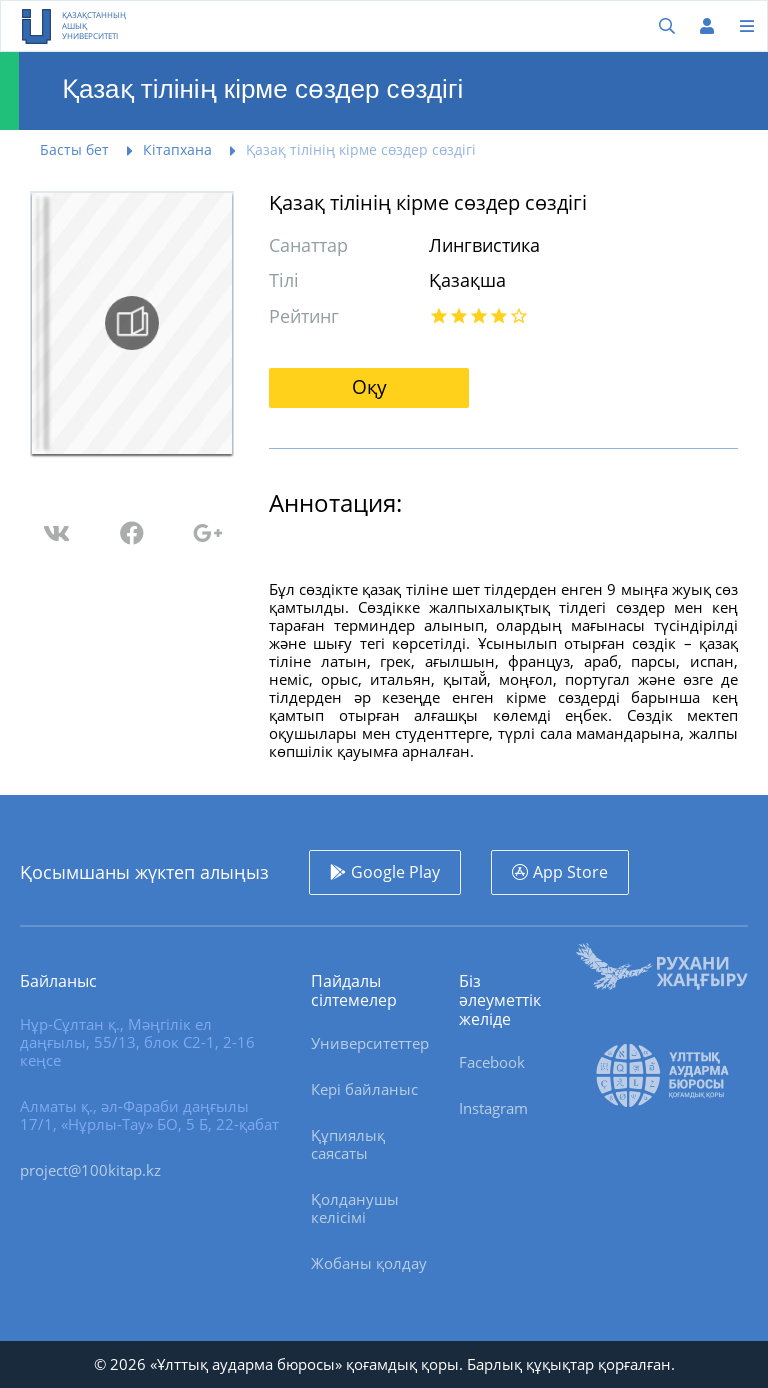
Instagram (493, 1108)
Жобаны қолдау (369, 1263)
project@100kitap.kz (90, 1170)
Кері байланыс (364, 1089)
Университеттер (370, 1043)
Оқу (369, 387)
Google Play (395, 872)
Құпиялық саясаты (348, 1144)
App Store (570, 872)
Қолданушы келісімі (355, 1208)
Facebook (492, 1062)
